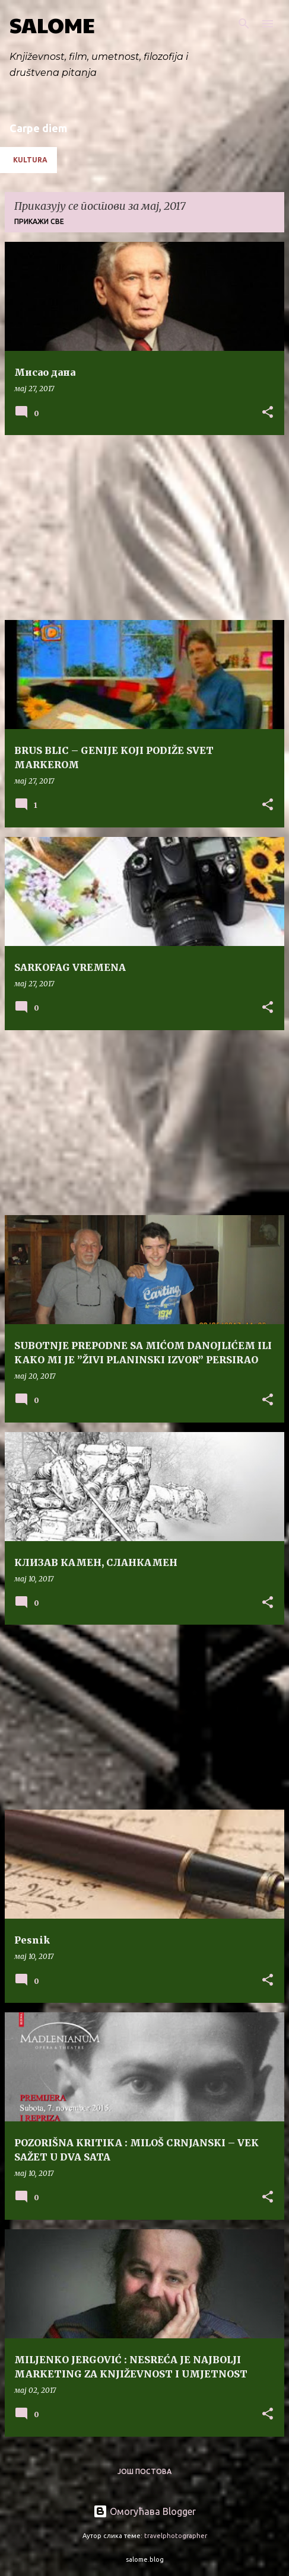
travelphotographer (175, 2535)
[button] (268, 413)
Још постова (144, 2471)
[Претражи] (244, 23)
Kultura (30, 160)
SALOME (52, 24)
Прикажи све (39, 221)
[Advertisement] (144, 528)
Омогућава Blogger (144, 2511)
